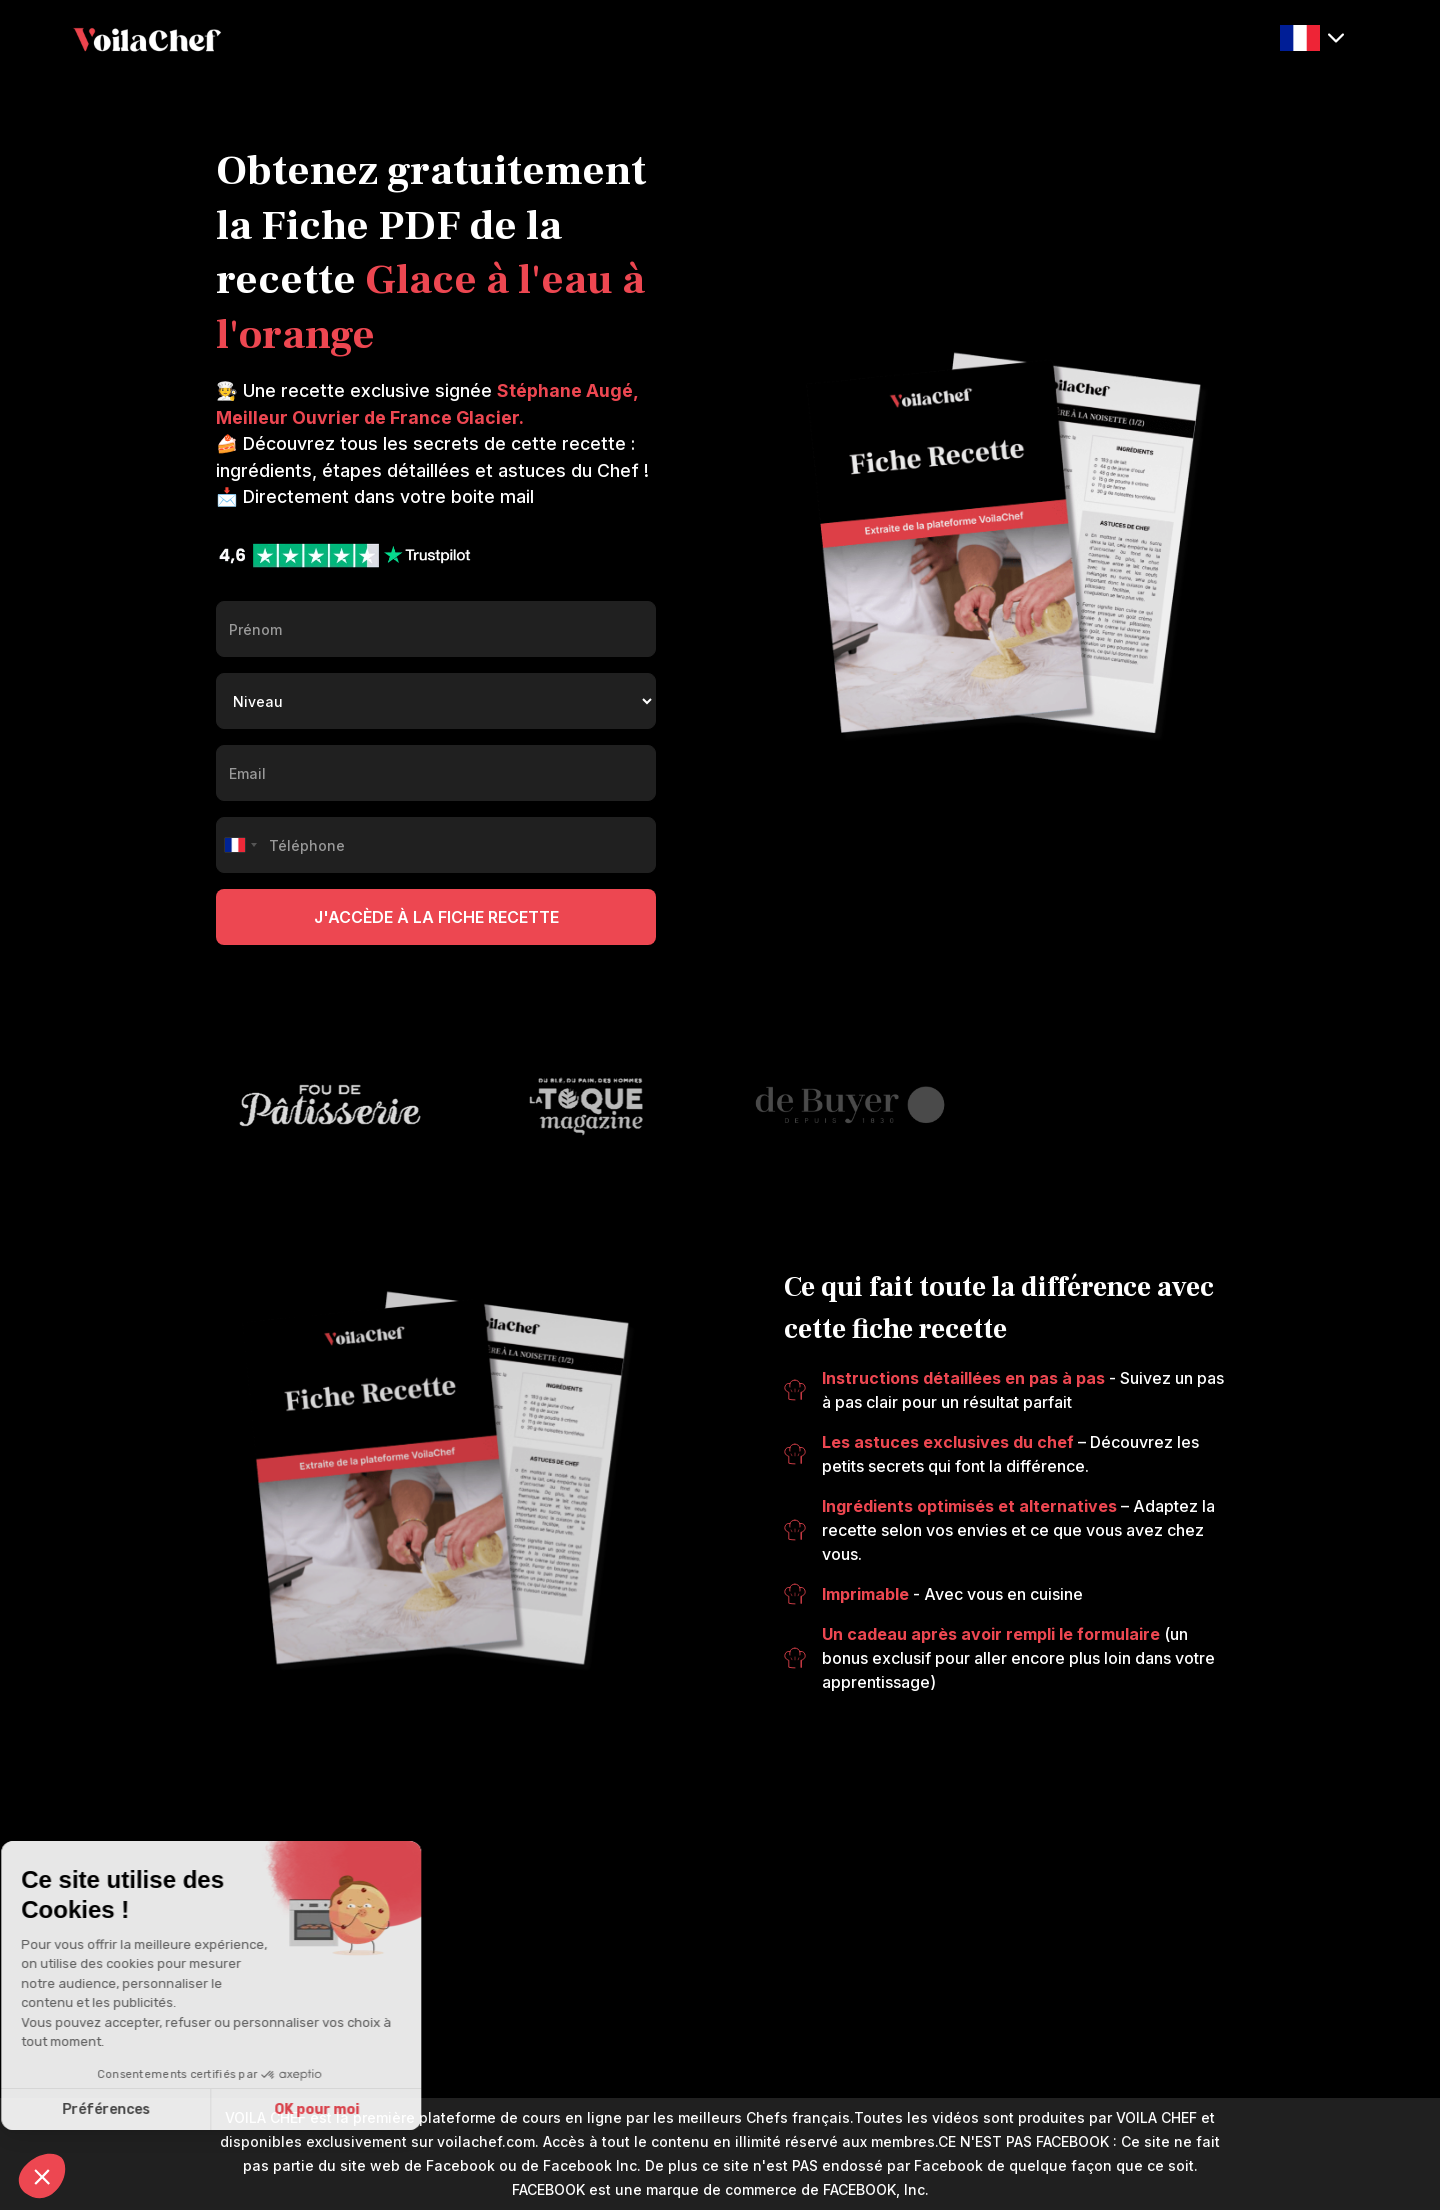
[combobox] (240, 845)
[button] (1312, 38)
